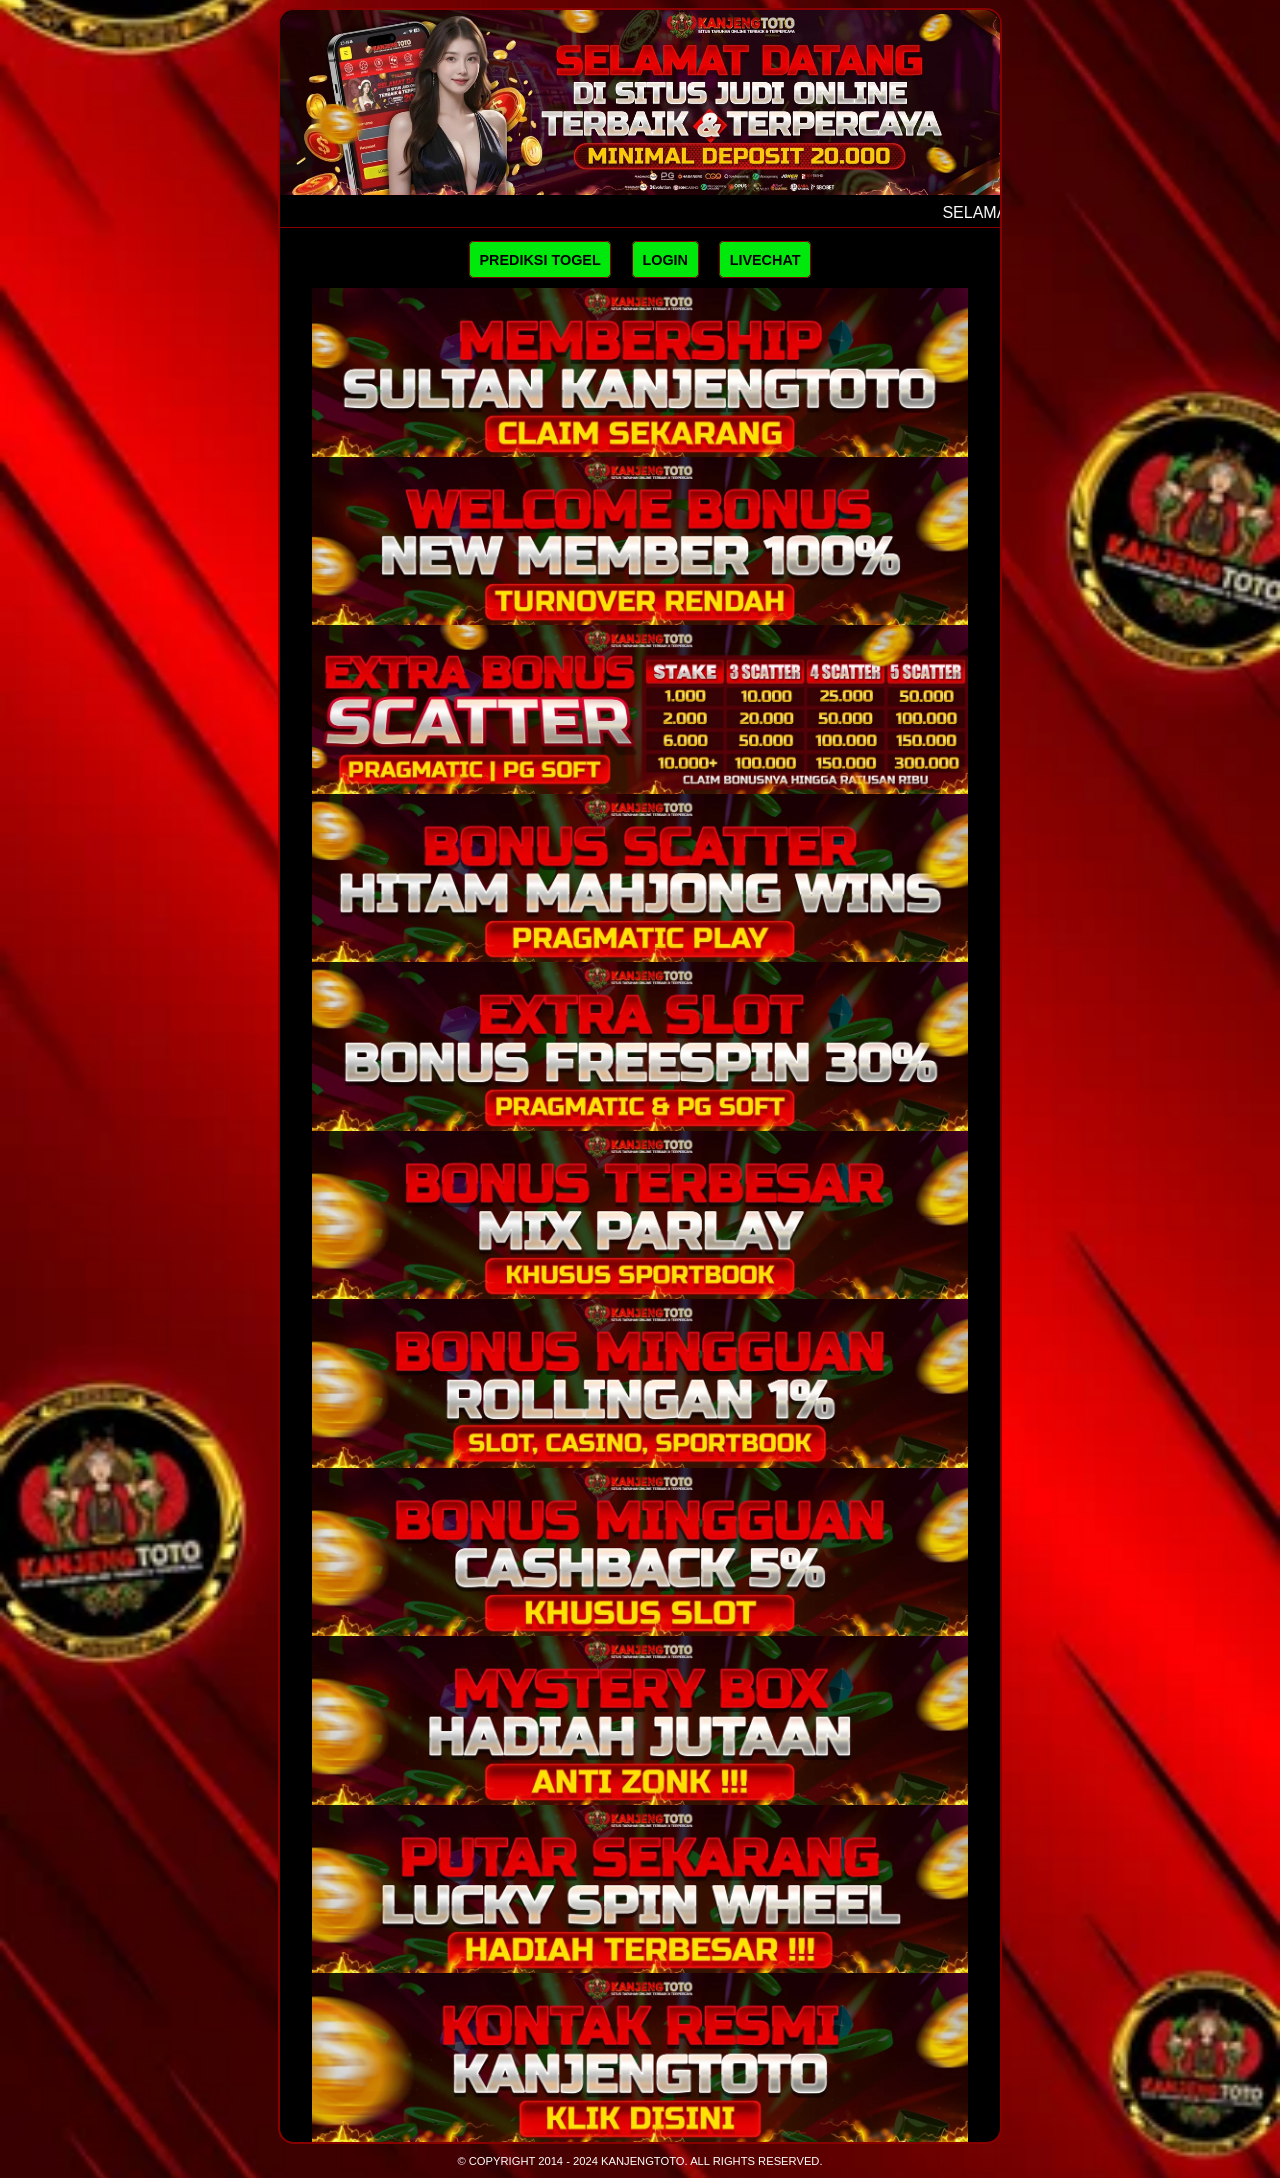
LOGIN (665, 260)
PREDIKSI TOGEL (539, 260)
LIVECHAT (765, 260)
